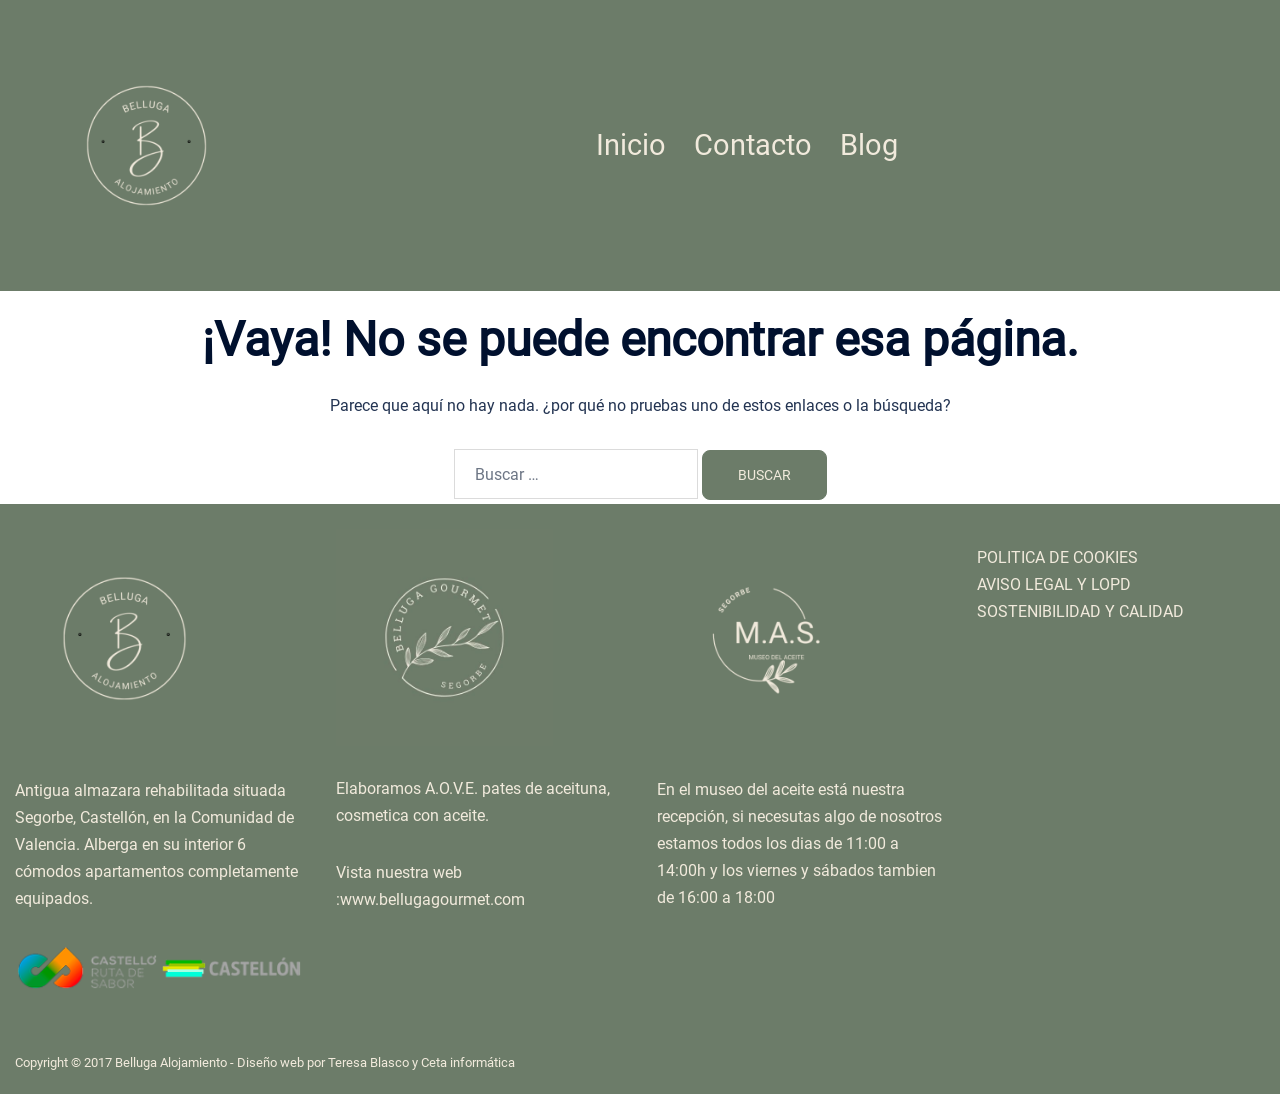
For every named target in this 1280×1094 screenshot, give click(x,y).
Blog (869, 145)
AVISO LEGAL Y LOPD (1054, 584)
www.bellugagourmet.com (432, 899)
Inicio (631, 145)
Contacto (753, 145)
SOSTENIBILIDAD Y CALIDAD (1080, 611)
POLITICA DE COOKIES (1057, 557)
